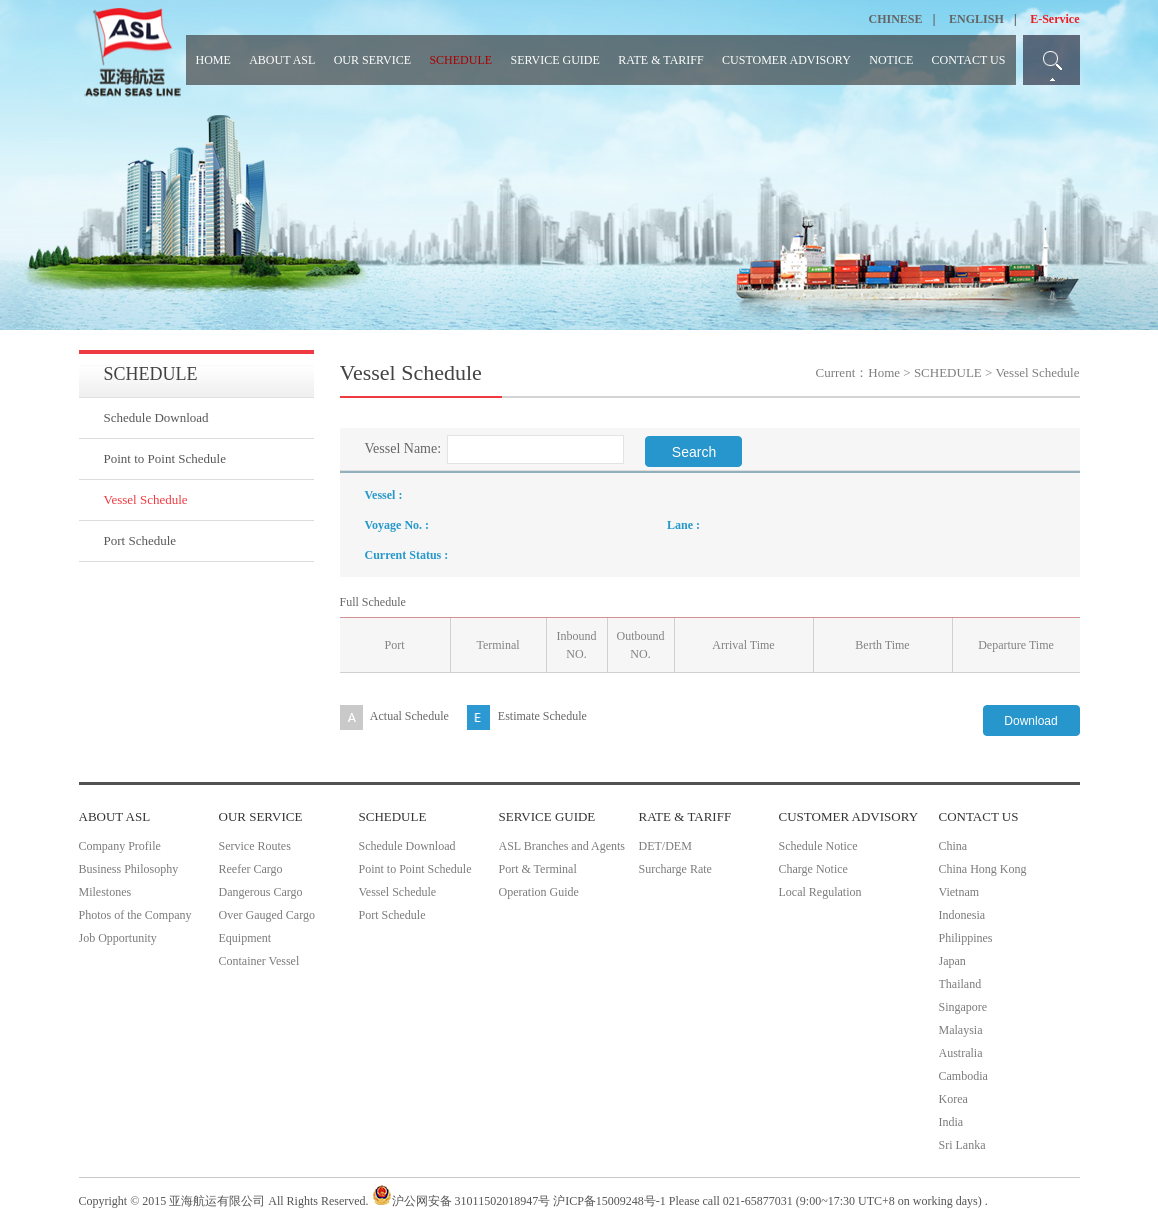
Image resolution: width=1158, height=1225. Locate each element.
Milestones (105, 892)
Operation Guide (539, 892)
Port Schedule (140, 540)
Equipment (245, 938)
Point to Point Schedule (165, 458)
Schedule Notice (818, 846)
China (953, 846)
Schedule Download (156, 417)
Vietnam (959, 892)
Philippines (966, 938)
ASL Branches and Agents (562, 846)
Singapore (963, 1007)
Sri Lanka (962, 1145)
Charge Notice (813, 869)
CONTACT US (969, 60)
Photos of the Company (135, 915)
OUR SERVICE (372, 60)
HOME (213, 60)
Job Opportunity (118, 938)
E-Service (1054, 19)
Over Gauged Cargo (267, 915)
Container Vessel (259, 961)
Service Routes (255, 846)
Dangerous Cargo (261, 892)
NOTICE (891, 60)
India (951, 1122)
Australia (961, 1053)
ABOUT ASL (282, 60)
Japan (952, 961)
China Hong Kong (983, 869)
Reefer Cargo (251, 869)
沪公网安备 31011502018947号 (461, 1201)
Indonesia (962, 915)
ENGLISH (976, 19)
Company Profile (120, 846)
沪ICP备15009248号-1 (609, 1201)
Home (884, 372)
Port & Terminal (538, 869)
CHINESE (896, 19)
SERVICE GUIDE (554, 60)
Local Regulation (820, 892)
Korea (953, 1099)
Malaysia (961, 1030)
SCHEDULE (460, 60)
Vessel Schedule (146, 499)
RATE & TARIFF (661, 60)
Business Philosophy (129, 869)
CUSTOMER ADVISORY (786, 60)
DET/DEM (665, 846)
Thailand (960, 984)
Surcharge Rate (675, 869)
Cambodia (963, 1076)
